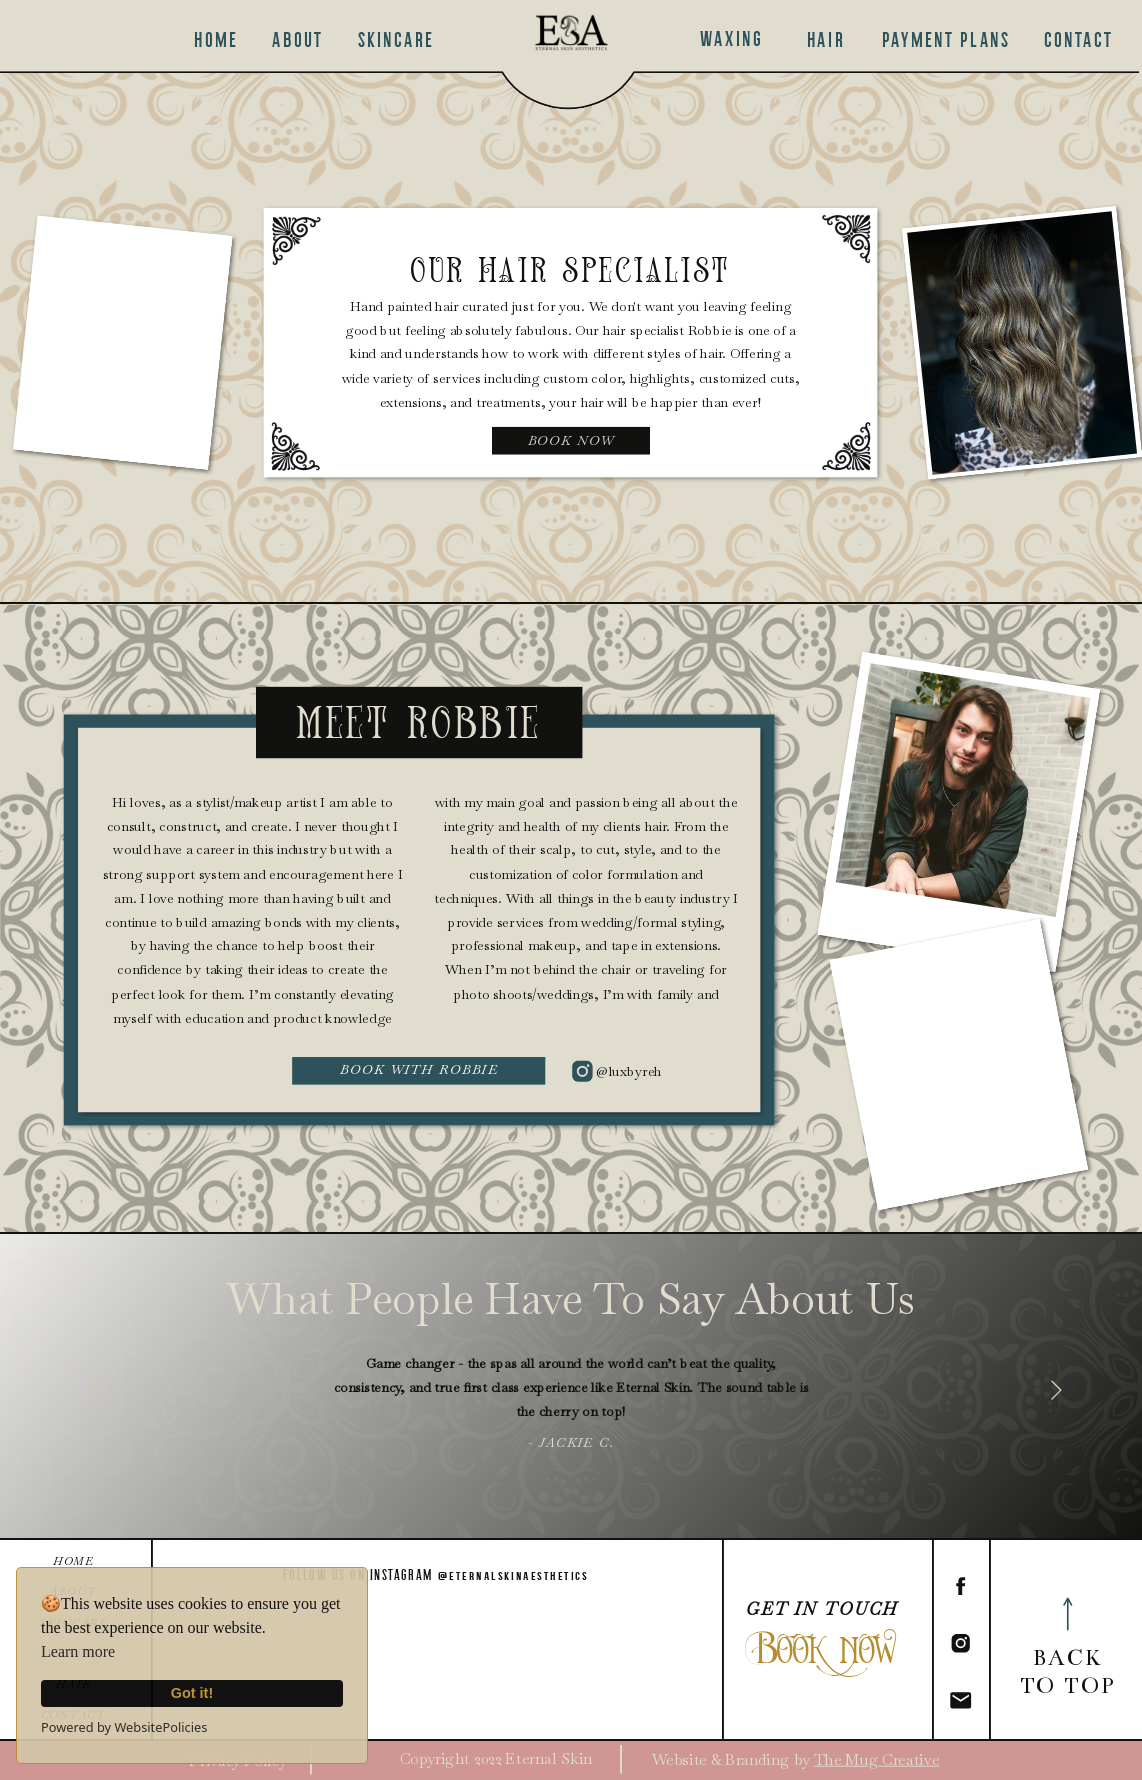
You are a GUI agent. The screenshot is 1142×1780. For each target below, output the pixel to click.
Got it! (192, 1693)
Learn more (78, 1651)
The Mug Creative (877, 1759)
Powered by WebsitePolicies (124, 1727)
